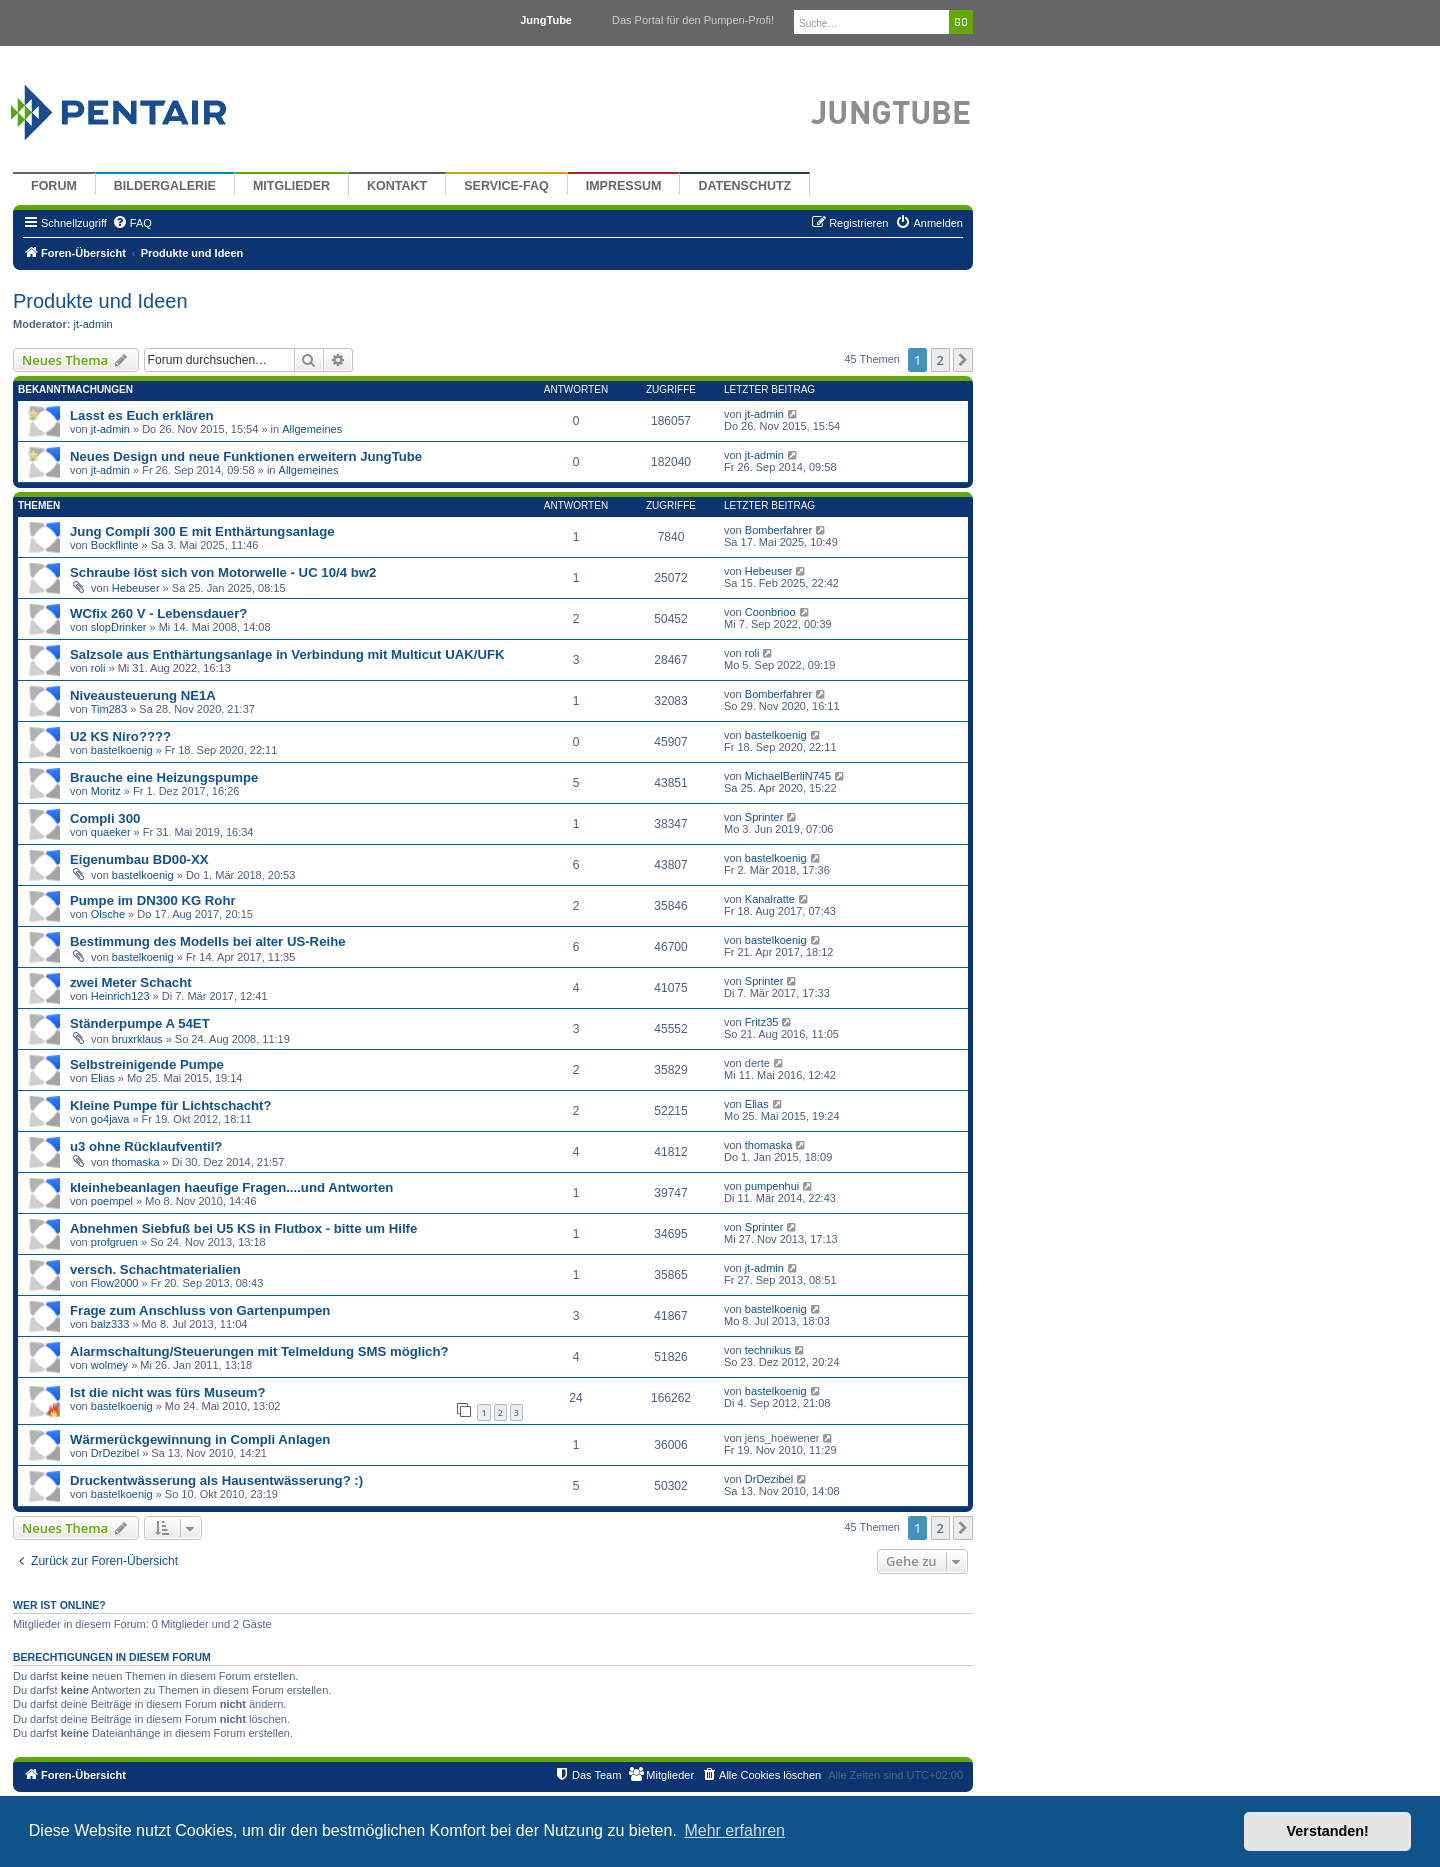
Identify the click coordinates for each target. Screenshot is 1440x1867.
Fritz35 (762, 1022)
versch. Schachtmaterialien (155, 1269)
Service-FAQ (506, 186)
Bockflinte (115, 545)
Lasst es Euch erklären (142, 415)
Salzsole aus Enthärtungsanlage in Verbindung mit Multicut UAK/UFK (287, 654)
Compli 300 (105, 818)
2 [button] (940, 360)
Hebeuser (136, 588)
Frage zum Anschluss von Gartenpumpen (200, 1310)
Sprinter (764, 817)
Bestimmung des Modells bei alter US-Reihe (208, 941)
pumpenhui (772, 1186)
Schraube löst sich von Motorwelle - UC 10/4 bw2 (223, 572)
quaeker (111, 832)
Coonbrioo (770, 612)
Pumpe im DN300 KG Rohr (153, 900)
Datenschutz (744, 186)
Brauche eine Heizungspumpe (164, 777)
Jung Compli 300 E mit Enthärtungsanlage (202, 531)
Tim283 (109, 709)
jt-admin (93, 324)
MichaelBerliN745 (788, 776)
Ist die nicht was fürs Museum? (168, 1392)
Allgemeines (312, 429)
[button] (963, 360)
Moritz (106, 791)
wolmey (109, 1365)
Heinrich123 (120, 996)
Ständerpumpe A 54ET (140, 1023)
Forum (54, 186)
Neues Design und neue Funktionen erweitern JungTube (246, 456)
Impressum (624, 186)
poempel (112, 1201)
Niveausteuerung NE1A (143, 695)
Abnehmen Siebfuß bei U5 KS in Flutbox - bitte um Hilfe (243, 1228)
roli (98, 668)
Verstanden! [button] (1328, 1831)
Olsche (108, 914)
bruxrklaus (137, 1039)
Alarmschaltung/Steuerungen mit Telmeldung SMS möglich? (259, 1351)
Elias (103, 1078)
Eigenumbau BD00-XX (139, 859)
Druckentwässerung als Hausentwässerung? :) (216, 1480)
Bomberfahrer (778, 530)
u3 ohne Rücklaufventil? (146, 1146)
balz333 (110, 1324)
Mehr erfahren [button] (734, 1830)
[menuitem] (132, 223)
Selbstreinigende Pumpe (147, 1064)
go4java (110, 1119)
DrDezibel (115, 1453)
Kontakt (397, 186)
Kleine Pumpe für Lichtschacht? (171, 1105)
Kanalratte (770, 899)
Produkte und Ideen (100, 301)
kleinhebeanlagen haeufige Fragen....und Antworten (231, 1187)
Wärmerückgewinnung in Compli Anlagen (200, 1439)
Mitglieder (291, 186)
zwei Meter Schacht (131, 982)
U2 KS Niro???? (120, 736)
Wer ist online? (59, 1605)
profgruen (114, 1242)
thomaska (136, 1162)
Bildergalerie (165, 186)
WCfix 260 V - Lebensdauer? (158, 613)
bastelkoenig (122, 750)
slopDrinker (119, 627)
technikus (768, 1350)
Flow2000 (115, 1283)
